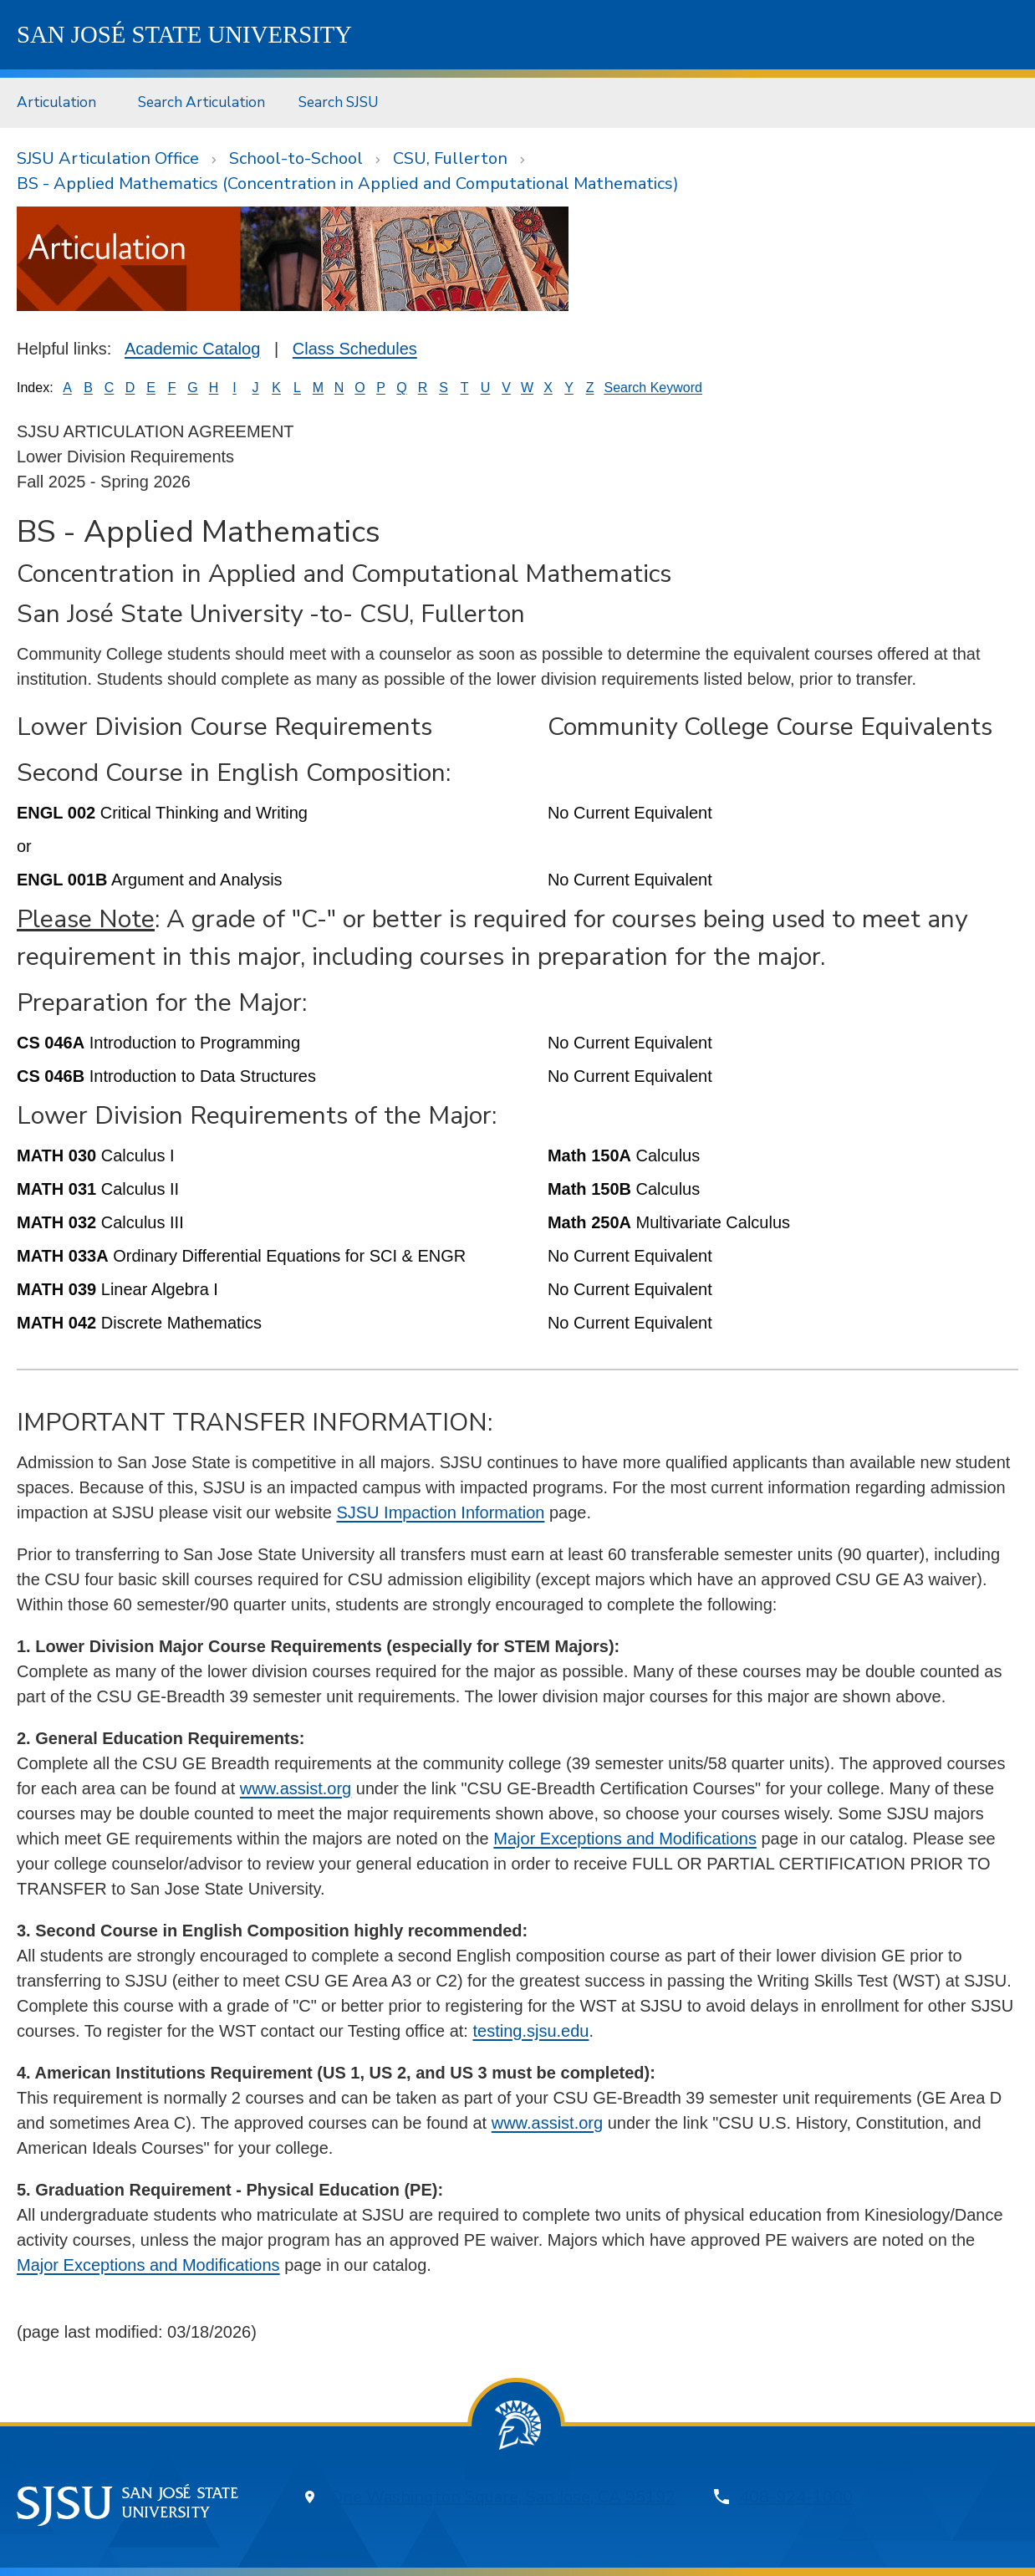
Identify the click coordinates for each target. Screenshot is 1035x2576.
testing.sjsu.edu (530, 2031)
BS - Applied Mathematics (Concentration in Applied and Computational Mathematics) (348, 183)
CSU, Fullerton (450, 158)
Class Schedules (355, 348)
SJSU (184, 34)
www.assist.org (295, 1788)
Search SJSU (338, 102)
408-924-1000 (796, 2497)
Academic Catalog (192, 348)
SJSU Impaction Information (440, 1512)
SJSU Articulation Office (108, 158)
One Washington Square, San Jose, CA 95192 (503, 2497)
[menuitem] (60, 102)
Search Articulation (201, 102)
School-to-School (296, 158)
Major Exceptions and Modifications (625, 1838)
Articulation (56, 102)
